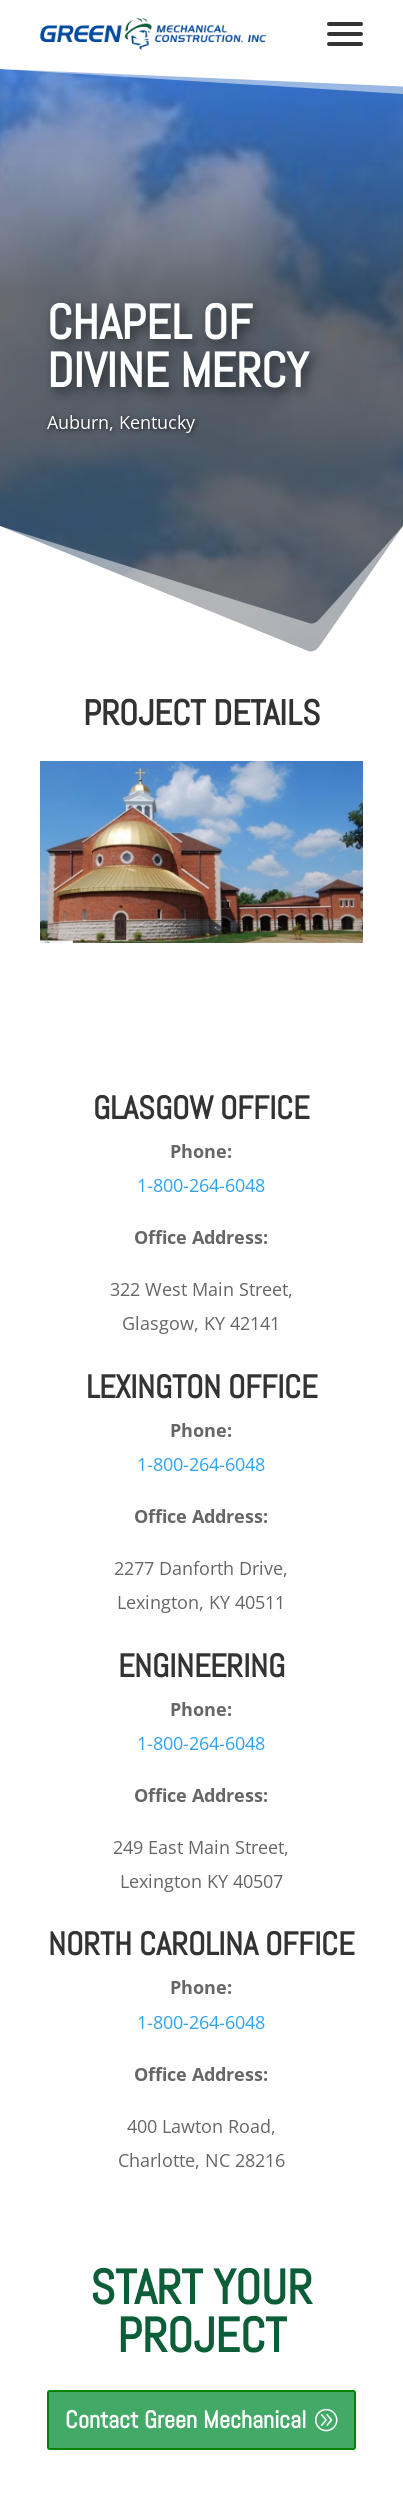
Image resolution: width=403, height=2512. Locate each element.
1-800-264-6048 (201, 1185)
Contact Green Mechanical (185, 2419)
